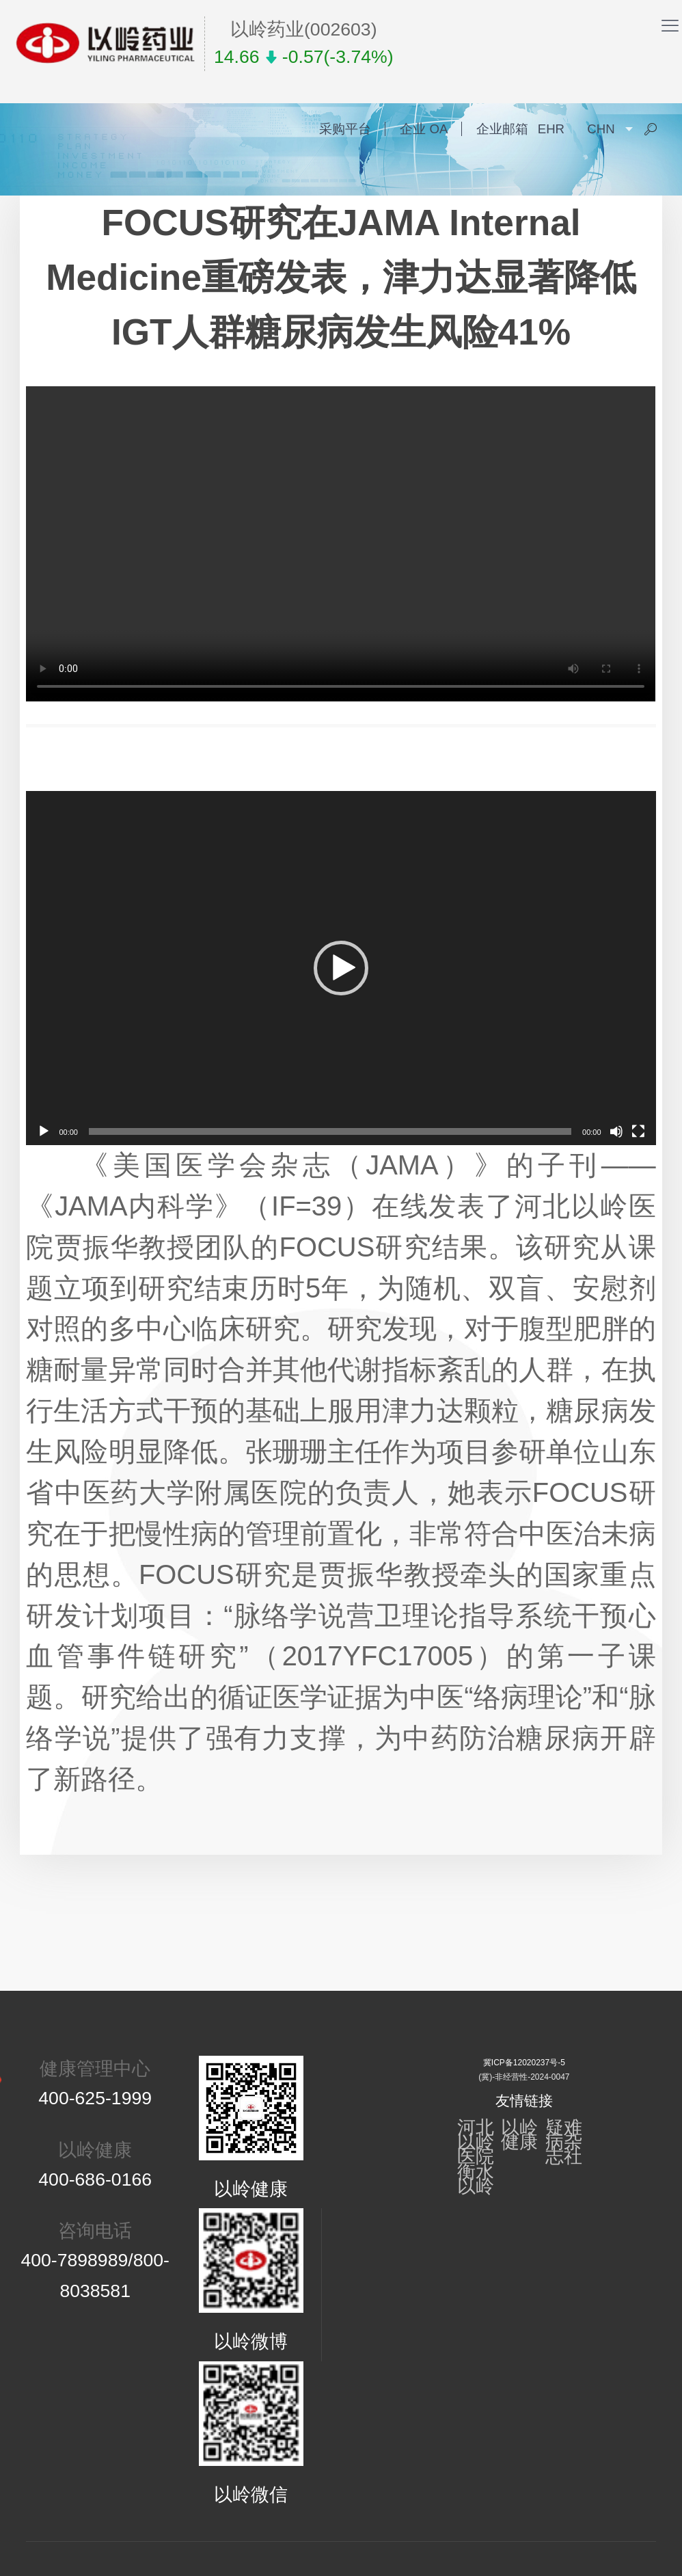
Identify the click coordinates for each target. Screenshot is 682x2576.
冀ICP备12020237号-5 (524, 2062)
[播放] (44, 1131)
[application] (340, 968)
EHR (551, 129)
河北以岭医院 (475, 2142)
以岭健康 (519, 2135)
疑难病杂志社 (563, 2142)
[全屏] (638, 1131)
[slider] (330, 1131)
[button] (341, 968)
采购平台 (345, 129)
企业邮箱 (502, 129)
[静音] (616, 1131)
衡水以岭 (475, 2179)
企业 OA (424, 129)
